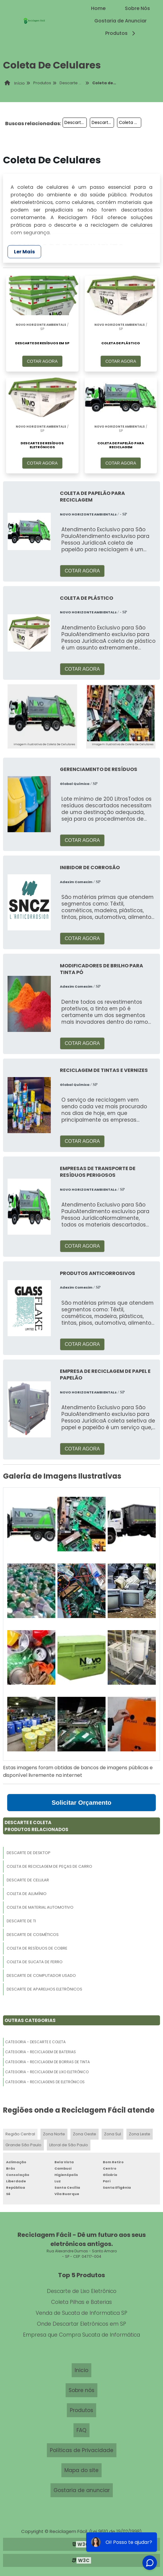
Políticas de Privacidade (81, 2450)
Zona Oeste (84, 2134)
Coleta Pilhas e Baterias (81, 2302)
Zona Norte (54, 2134)
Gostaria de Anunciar (120, 20)
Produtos (121, 33)
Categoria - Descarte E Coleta (35, 2041)
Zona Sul (112, 2134)
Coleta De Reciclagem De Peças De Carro (49, 1866)
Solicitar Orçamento (82, 1802)
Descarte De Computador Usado (41, 1975)
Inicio (81, 2370)
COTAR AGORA (42, 361)
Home (98, 8)
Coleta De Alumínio (27, 1894)
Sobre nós (81, 2390)
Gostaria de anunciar (82, 2490)
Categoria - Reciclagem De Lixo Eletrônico (47, 2071)
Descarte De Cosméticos (33, 1934)
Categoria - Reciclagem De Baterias (40, 2051)
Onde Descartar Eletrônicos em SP (81, 2323)
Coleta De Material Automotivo (40, 1907)
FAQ (81, 2430)
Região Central (20, 2134)
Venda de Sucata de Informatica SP (81, 2313)
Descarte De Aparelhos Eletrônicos (44, 1989)
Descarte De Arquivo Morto (75, 122)
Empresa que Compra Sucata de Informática (81, 2334)
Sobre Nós (137, 8)
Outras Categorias (30, 2020)
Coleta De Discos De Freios (130, 122)
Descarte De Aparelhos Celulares (103, 122)
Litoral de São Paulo (68, 2145)
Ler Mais (24, 251)
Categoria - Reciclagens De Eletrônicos (45, 2081)
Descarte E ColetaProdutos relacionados (36, 1826)
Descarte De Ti (21, 1921)
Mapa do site (81, 2470)
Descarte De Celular (28, 1880)
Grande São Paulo (23, 2145)
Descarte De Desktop (29, 1853)
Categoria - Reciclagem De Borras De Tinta (47, 2061)
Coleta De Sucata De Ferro (35, 1962)
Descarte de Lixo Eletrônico (81, 2291)
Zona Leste (139, 2134)
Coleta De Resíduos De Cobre (37, 1948)
